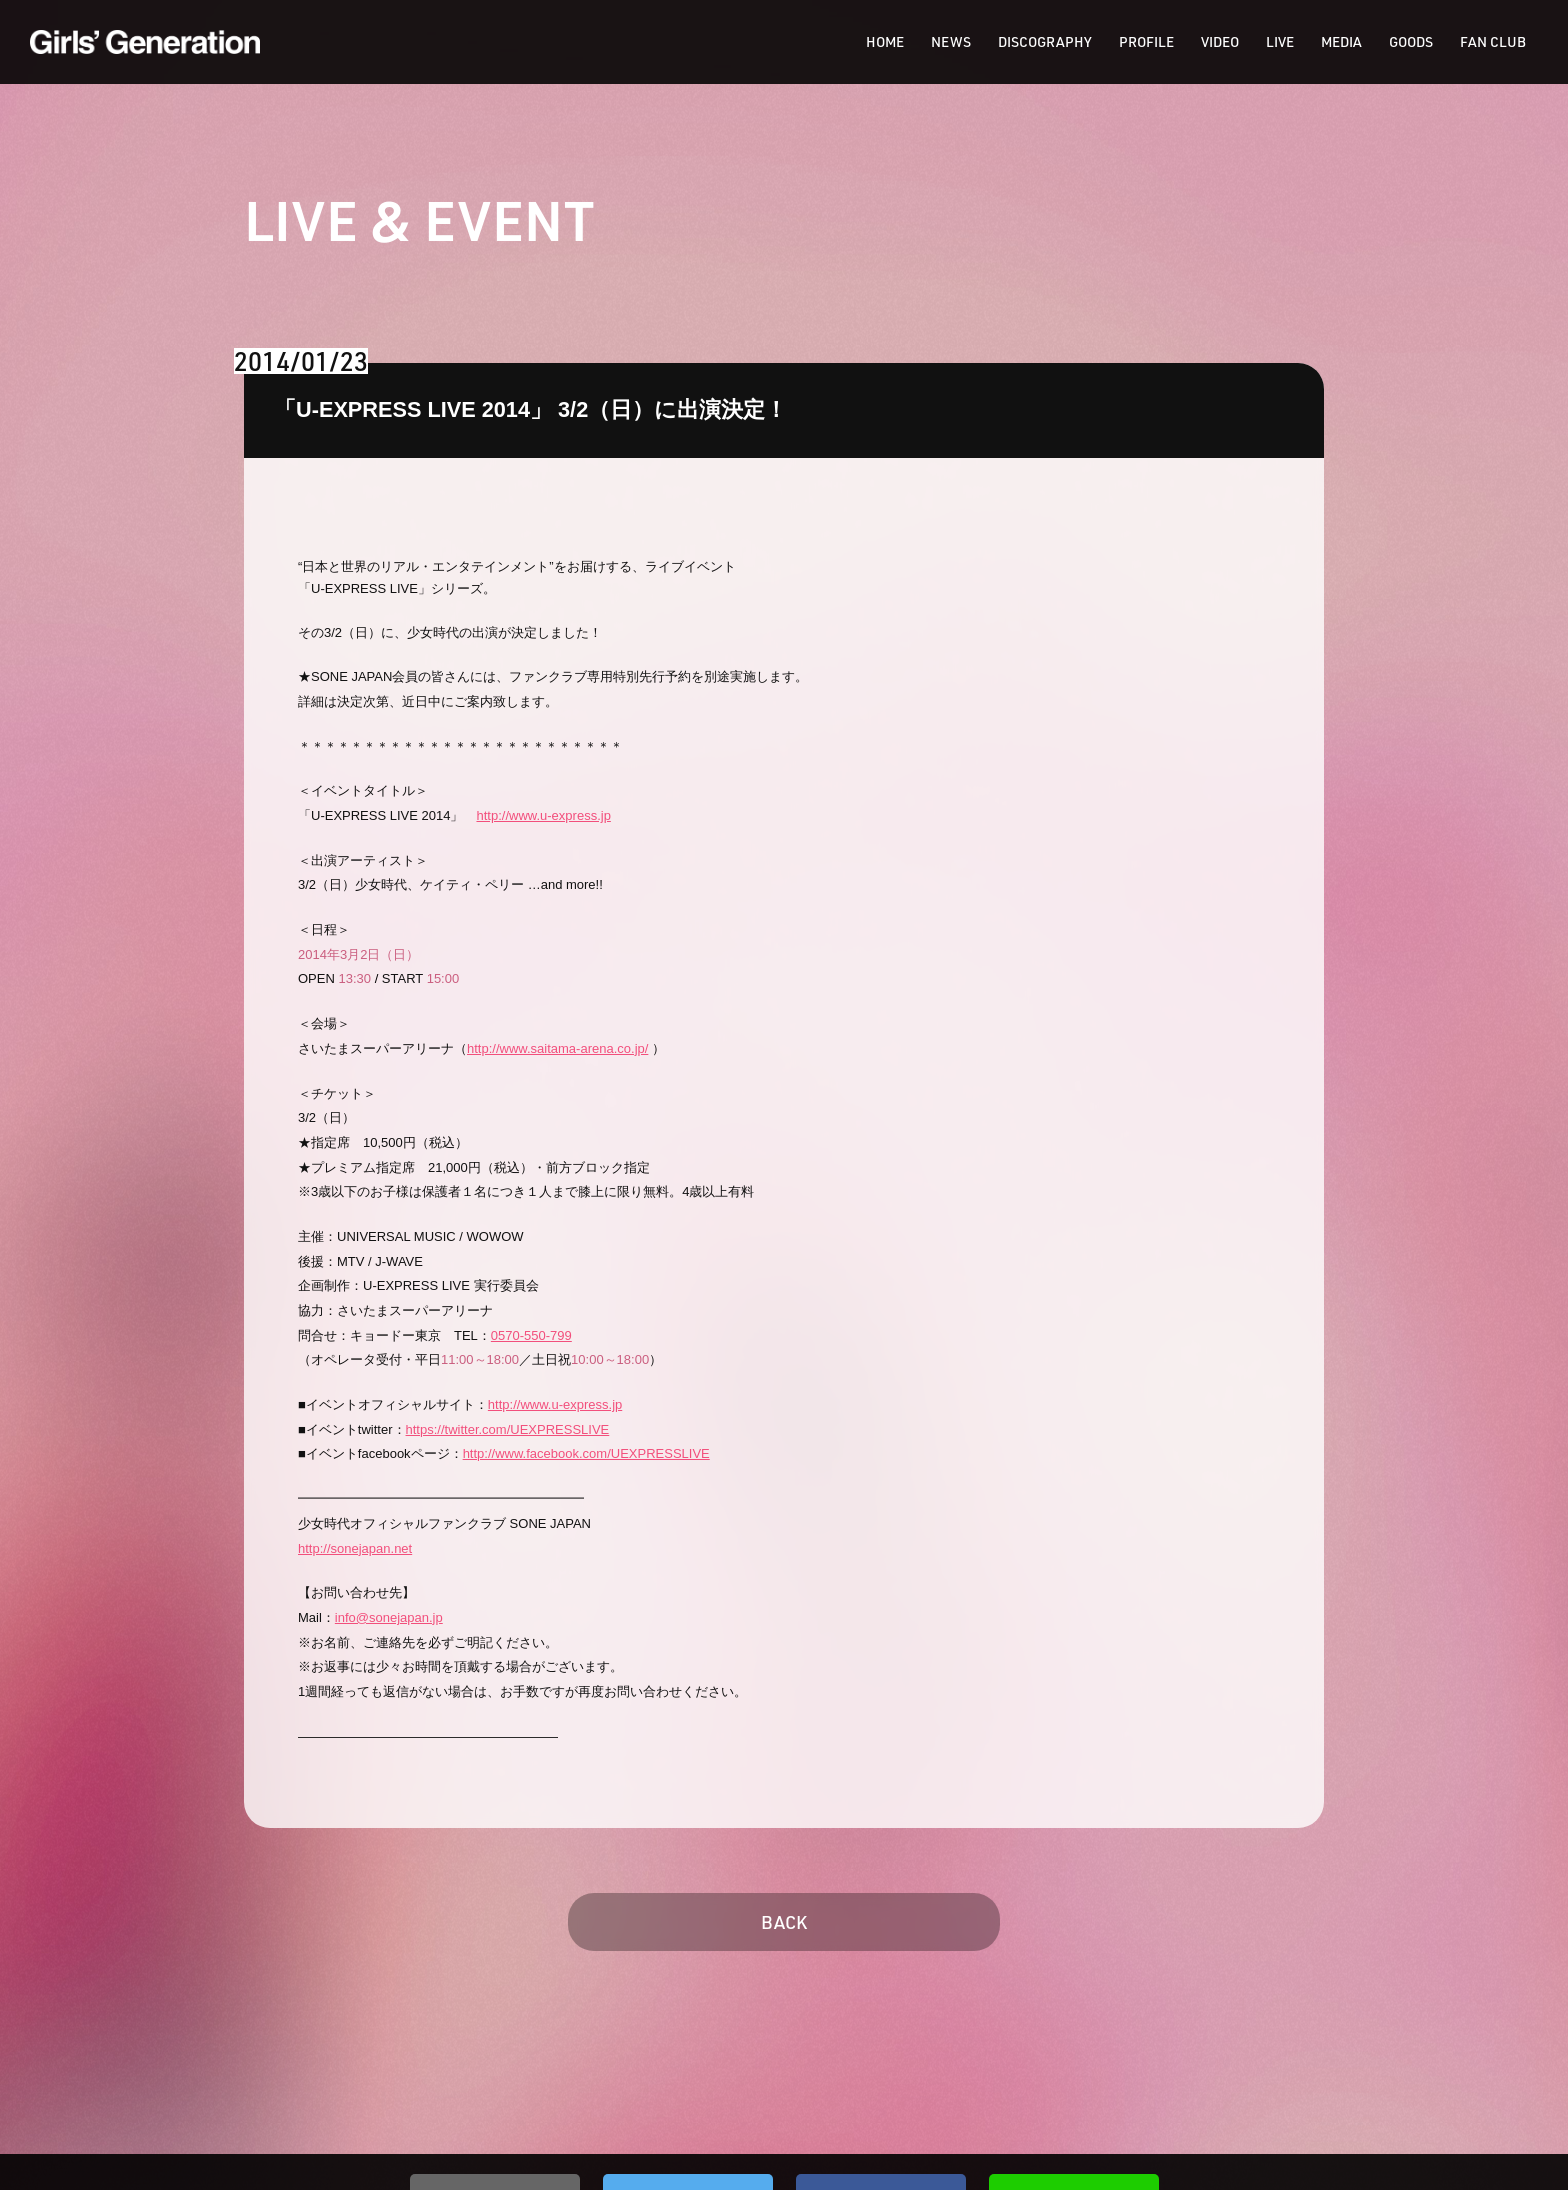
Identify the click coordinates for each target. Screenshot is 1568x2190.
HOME (885, 42)
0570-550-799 (531, 1335)
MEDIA (1341, 42)
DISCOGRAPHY (1045, 42)
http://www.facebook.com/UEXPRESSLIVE (586, 1453)
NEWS (951, 42)
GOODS (1411, 42)
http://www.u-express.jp (543, 815)
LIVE (1280, 42)
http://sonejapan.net (355, 1548)
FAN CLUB (1493, 42)
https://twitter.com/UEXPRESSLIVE (508, 1429)
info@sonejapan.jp (389, 1617)
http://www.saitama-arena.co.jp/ (557, 1048)
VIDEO (1220, 42)
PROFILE (1146, 42)
